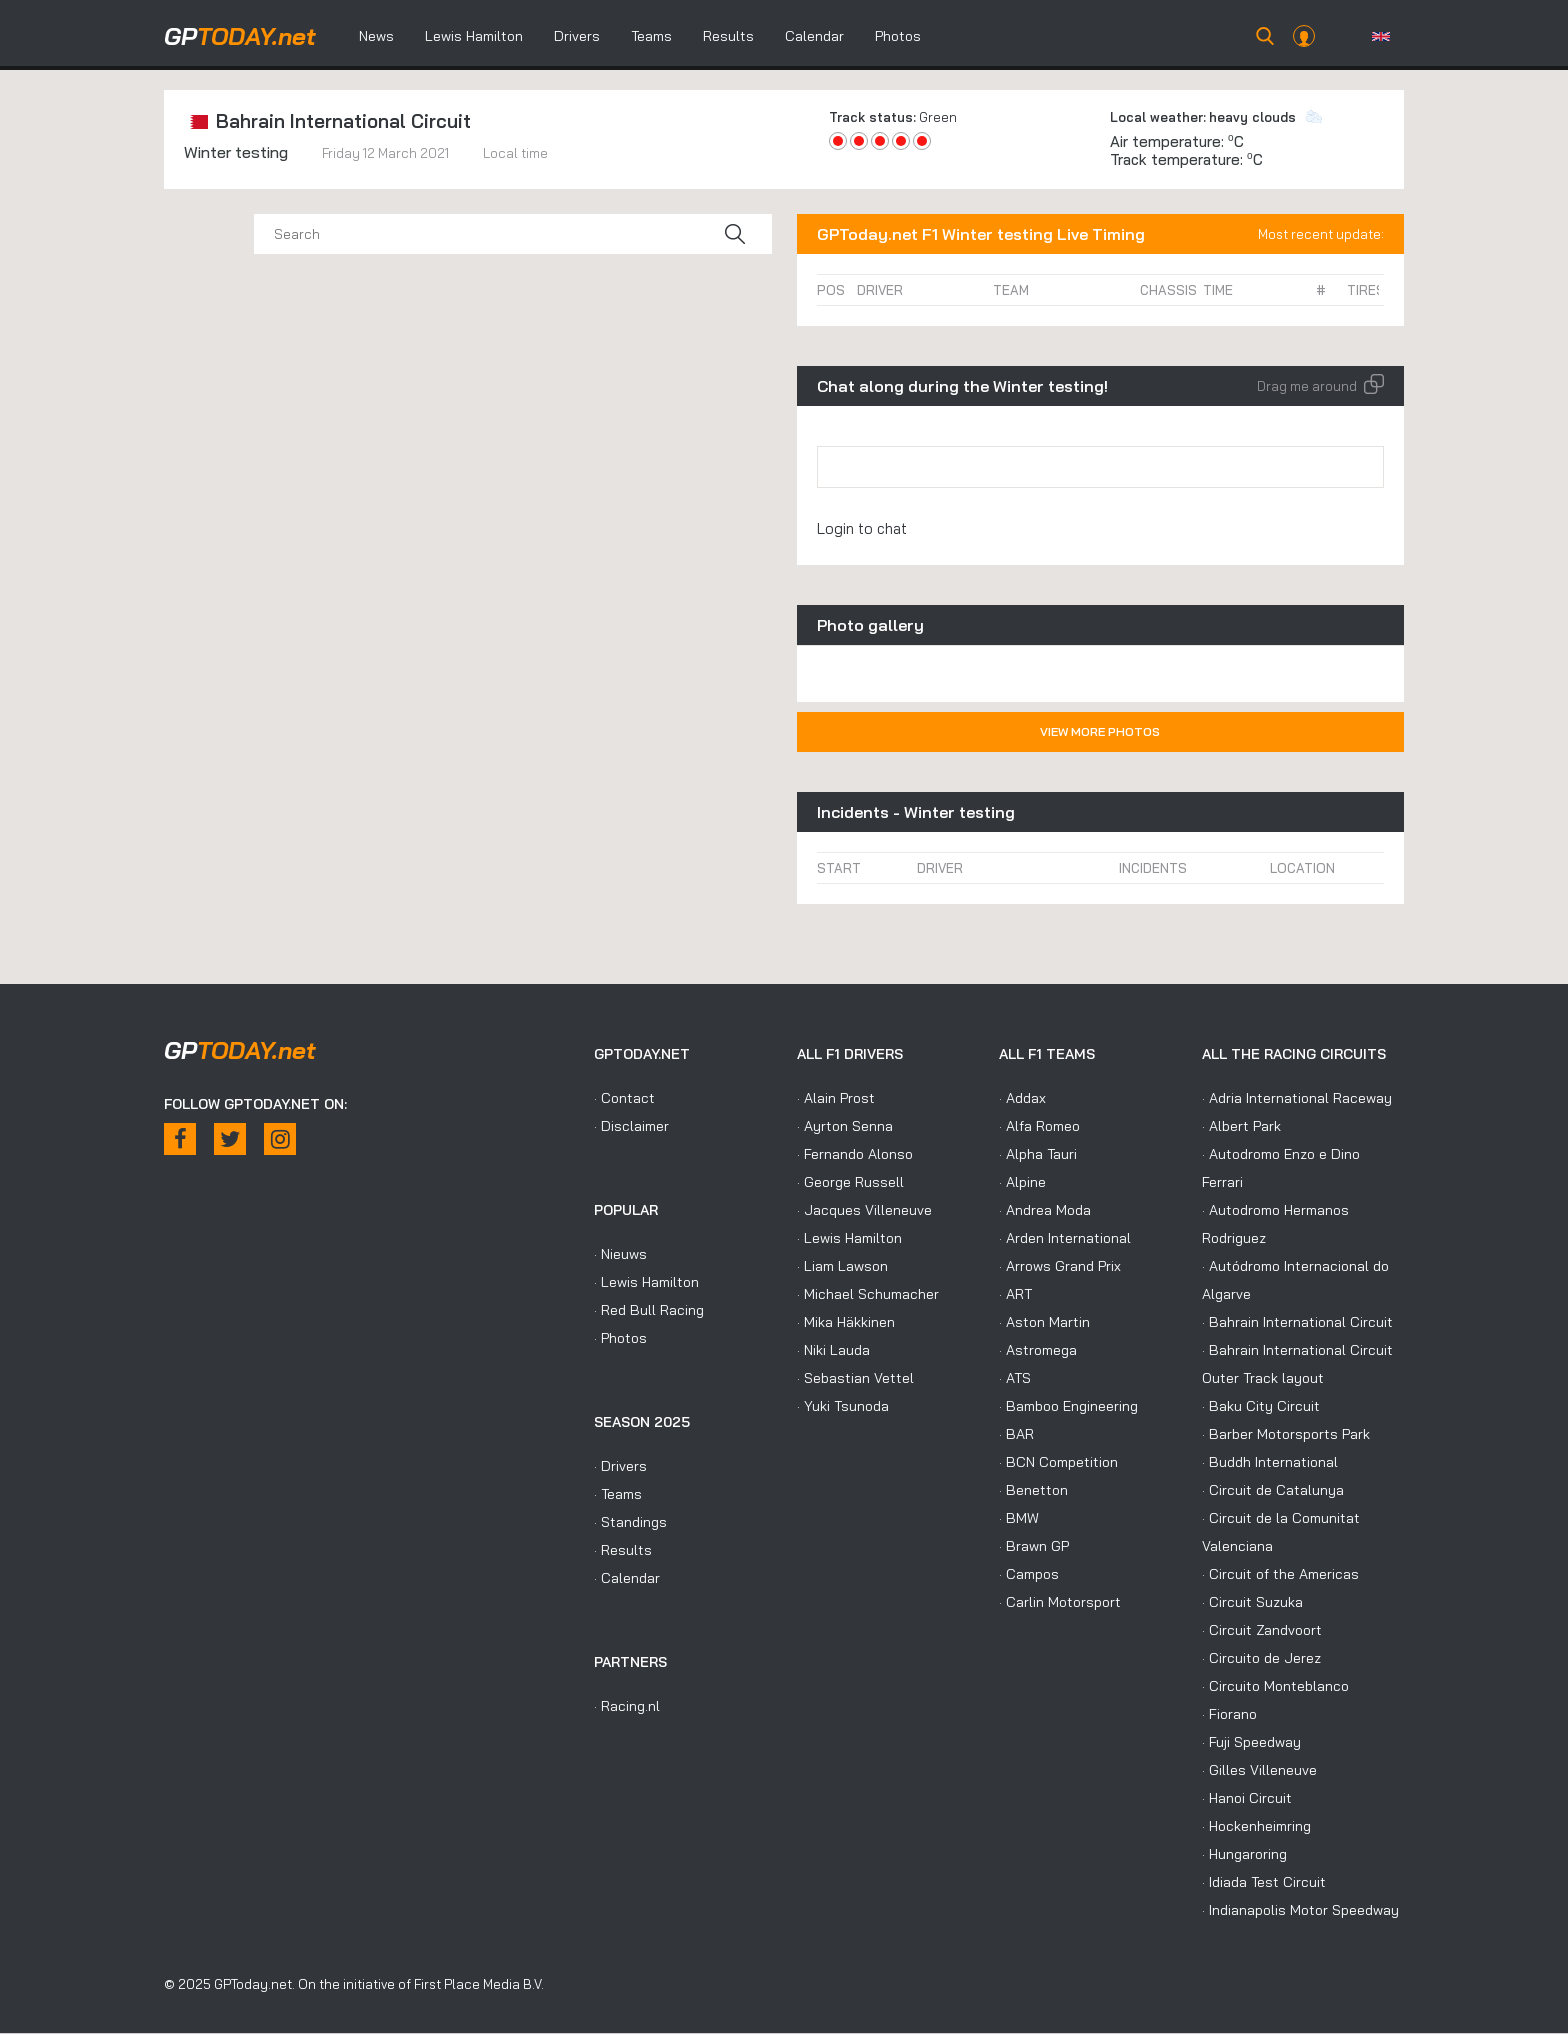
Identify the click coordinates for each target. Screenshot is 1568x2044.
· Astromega (1038, 1350)
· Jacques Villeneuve (864, 1210)
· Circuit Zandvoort (1262, 1630)
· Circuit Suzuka (1252, 1602)
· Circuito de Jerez (1261, 1658)
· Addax (1022, 1098)
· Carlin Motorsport (1060, 1602)
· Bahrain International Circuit (1297, 1322)
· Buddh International (1270, 1462)
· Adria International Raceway (1297, 1098)
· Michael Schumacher (868, 1294)
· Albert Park (1241, 1126)
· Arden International (1065, 1238)
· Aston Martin (1044, 1322)
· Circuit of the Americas (1280, 1574)
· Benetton (1033, 1490)
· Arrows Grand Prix (1060, 1266)
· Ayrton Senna (845, 1126)
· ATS (1015, 1378)
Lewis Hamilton (474, 36)
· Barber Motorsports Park (1286, 1434)
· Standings (630, 1522)
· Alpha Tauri (1038, 1154)
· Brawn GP (1034, 1546)
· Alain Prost (836, 1098)
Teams (651, 36)
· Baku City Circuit (1261, 1406)
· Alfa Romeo (1039, 1126)
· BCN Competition (1058, 1462)
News (376, 36)
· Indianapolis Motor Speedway (1300, 1910)
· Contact (624, 1098)
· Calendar (627, 1578)
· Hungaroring (1244, 1854)
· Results (623, 1550)
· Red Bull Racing (649, 1310)
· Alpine (1022, 1182)
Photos (898, 36)
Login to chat (862, 528)
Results (728, 36)
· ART (1015, 1294)
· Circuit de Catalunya (1273, 1490)
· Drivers (620, 1466)
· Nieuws (620, 1254)
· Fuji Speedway (1251, 1742)
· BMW (1019, 1518)
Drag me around (1320, 386)
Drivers (577, 36)
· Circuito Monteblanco (1275, 1686)
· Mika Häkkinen (846, 1322)
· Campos (1029, 1574)
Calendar (814, 36)
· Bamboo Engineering (1068, 1406)
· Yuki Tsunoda (843, 1406)
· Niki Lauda (833, 1350)
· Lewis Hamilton (646, 1282)
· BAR (1016, 1434)
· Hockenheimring (1256, 1826)
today (240, 36)
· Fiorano (1229, 1714)
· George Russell (850, 1182)
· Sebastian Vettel (855, 1378)
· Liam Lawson (842, 1266)
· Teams (618, 1494)
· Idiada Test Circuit (1264, 1882)
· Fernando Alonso (855, 1154)
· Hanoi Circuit (1247, 1798)
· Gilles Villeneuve (1259, 1770)
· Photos (620, 1338)
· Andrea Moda (1045, 1210)
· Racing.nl (627, 1706)
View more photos (1100, 731)
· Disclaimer (631, 1126)
